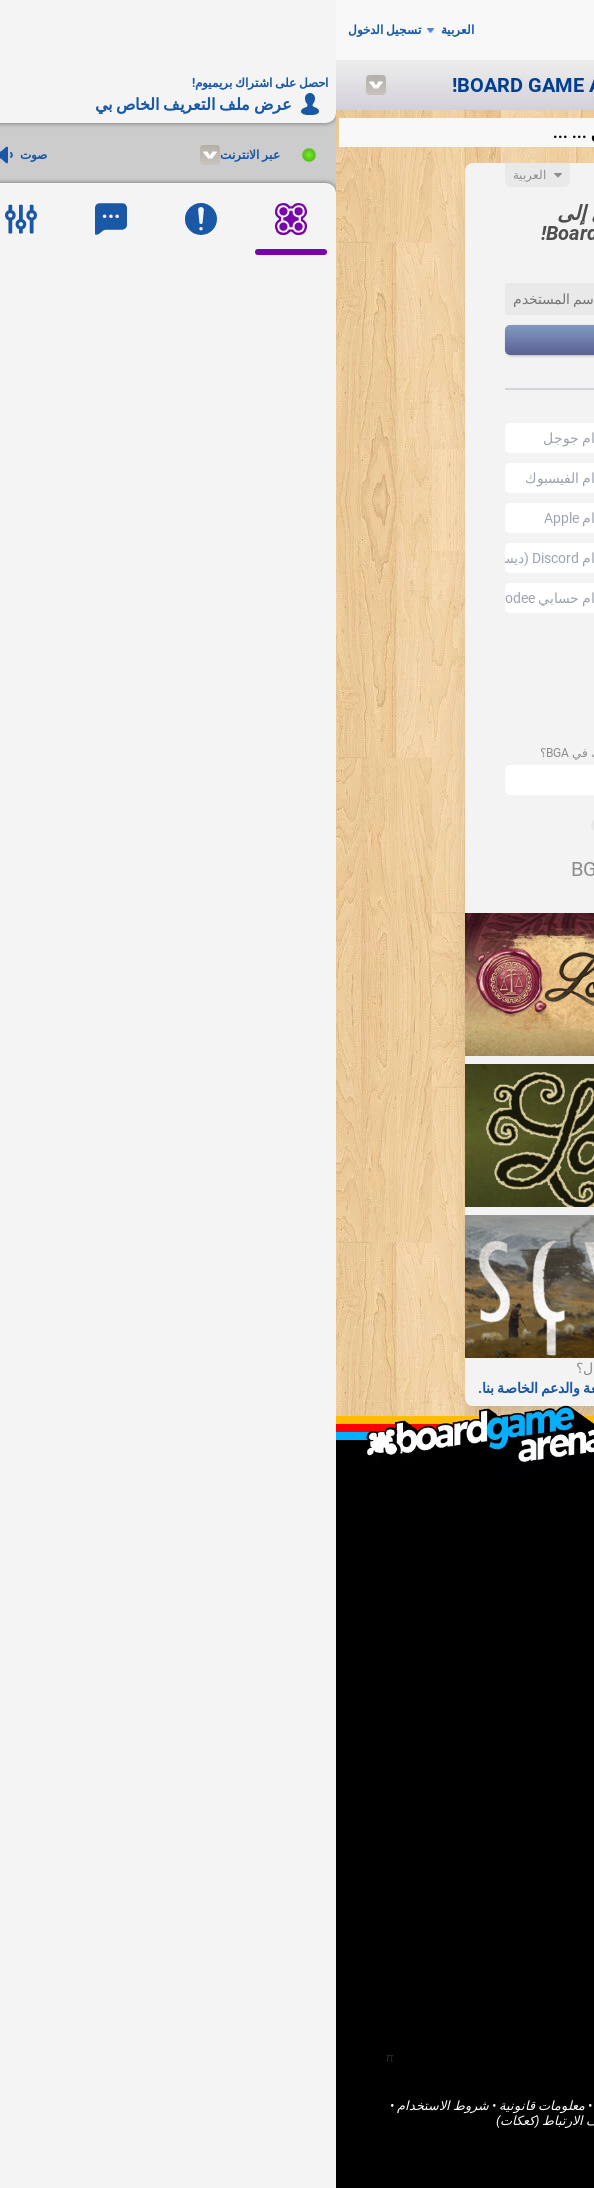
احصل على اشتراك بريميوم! (465, 1683)
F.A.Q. (525, 1534)
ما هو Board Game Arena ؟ (467, 1500)
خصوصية (354, 2120)
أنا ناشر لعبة (508, 1615)
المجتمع (519, 1781)
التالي (297, 340)
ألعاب (526, 1764)
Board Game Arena (486, 2105)
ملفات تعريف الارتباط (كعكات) (240, 2120)
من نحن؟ (516, 1517)
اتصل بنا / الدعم (497, 1551)
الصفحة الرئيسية (496, 1747)
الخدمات (411, 2120)
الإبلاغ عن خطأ (502, 1666)
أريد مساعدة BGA (492, 1649)
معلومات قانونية (206, 2105)
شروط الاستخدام (107, 2105)
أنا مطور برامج (501, 1632)
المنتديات (515, 1798)
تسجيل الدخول (48, 30)
